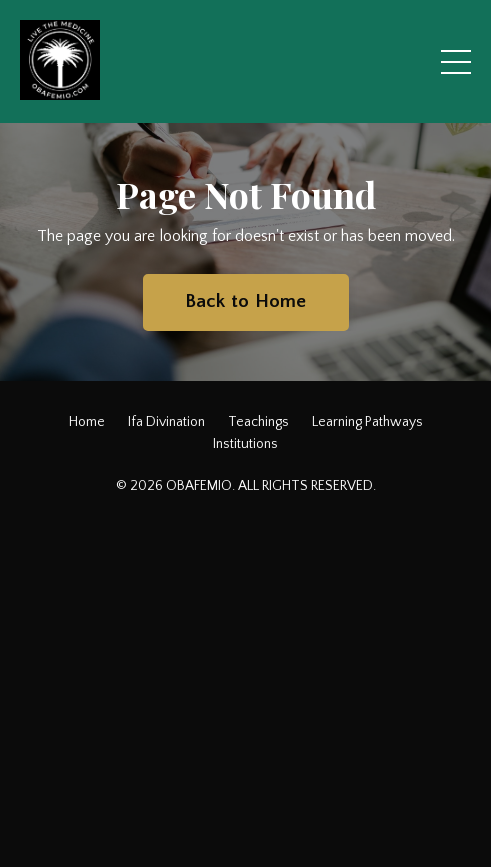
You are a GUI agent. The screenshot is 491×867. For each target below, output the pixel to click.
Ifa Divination (166, 422)
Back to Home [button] (246, 301)
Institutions (245, 444)
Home (87, 422)
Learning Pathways (367, 422)
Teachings (258, 422)
